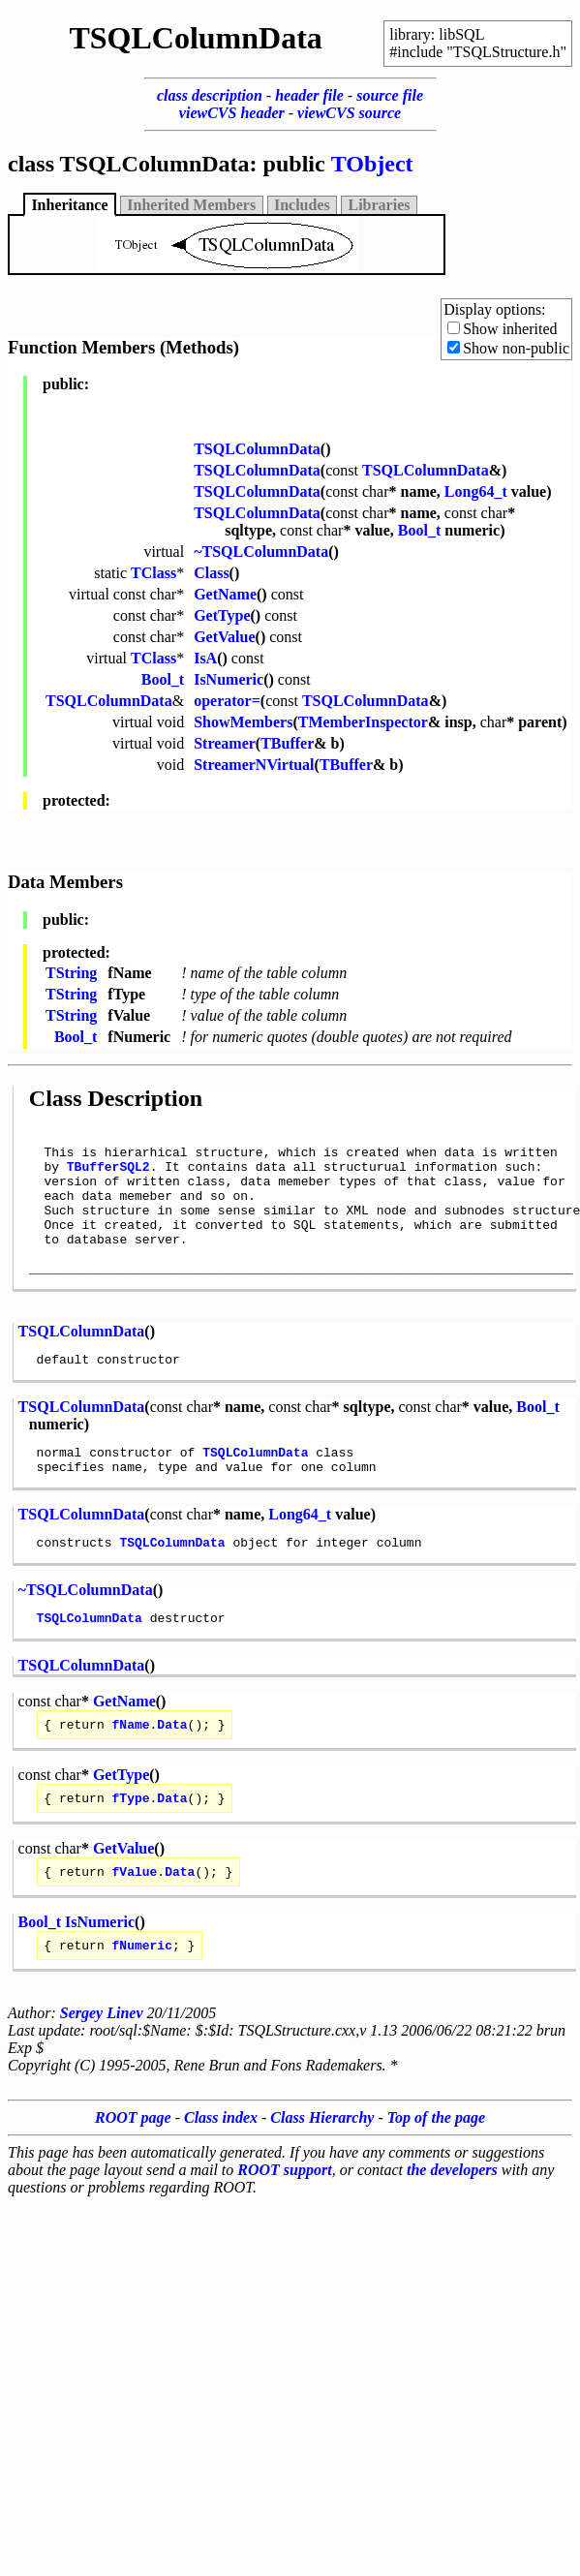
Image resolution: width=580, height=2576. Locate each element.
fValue (135, 1923)
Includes (302, 205)
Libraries (380, 205)
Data (172, 1770)
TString (71, 973)
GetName (225, 594)
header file (309, 95)
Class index (221, 2172)
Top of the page (436, 2172)
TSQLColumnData (257, 449)
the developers (452, 2225)
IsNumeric (228, 679)
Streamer (225, 743)
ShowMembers (243, 722)
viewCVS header (232, 113)
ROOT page (133, 2172)
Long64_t (475, 491)
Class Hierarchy (322, 2172)
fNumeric (142, 2000)
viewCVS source (349, 113)
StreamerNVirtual (254, 764)
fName (131, 1770)
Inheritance (69, 205)
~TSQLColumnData (261, 551)
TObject (372, 163)
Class (211, 573)
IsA (205, 658)
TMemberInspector (363, 722)
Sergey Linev (101, 2068)
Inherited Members (191, 205)
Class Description (115, 1098)
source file (389, 95)
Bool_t (419, 530)
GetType (222, 615)
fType (131, 1846)
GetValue (224, 637)
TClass (153, 573)
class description (209, 95)
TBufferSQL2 (108, 1174)
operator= (227, 700)
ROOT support (284, 2225)
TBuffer (287, 743)
